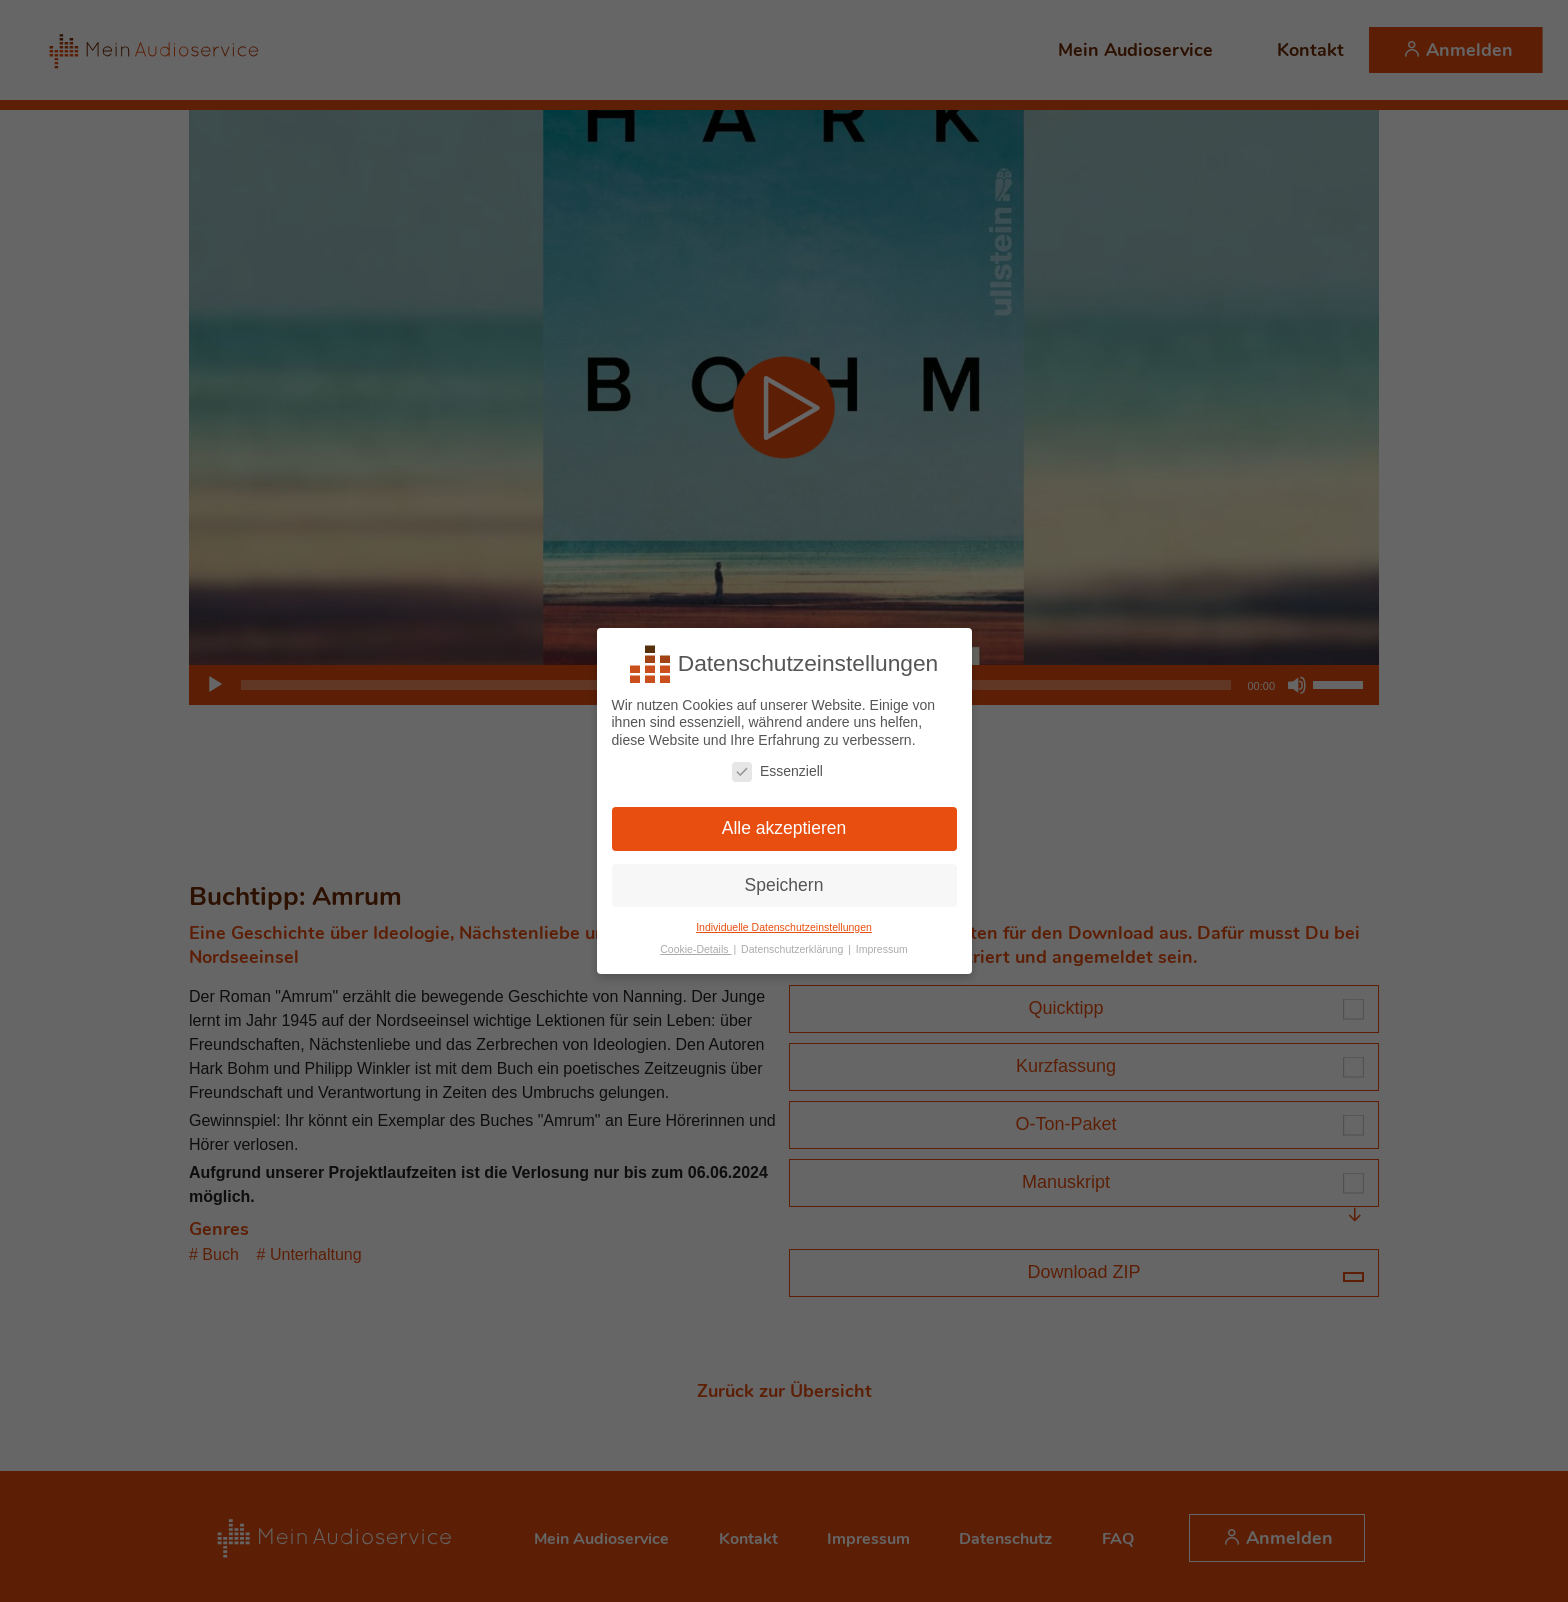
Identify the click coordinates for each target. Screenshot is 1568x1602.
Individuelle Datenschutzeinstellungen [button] (784, 924)
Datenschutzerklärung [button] (793, 947)
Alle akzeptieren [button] (784, 825)
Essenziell (777, 768)
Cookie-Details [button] (695, 947)
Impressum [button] (882, 947)
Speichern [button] (784, 882)
